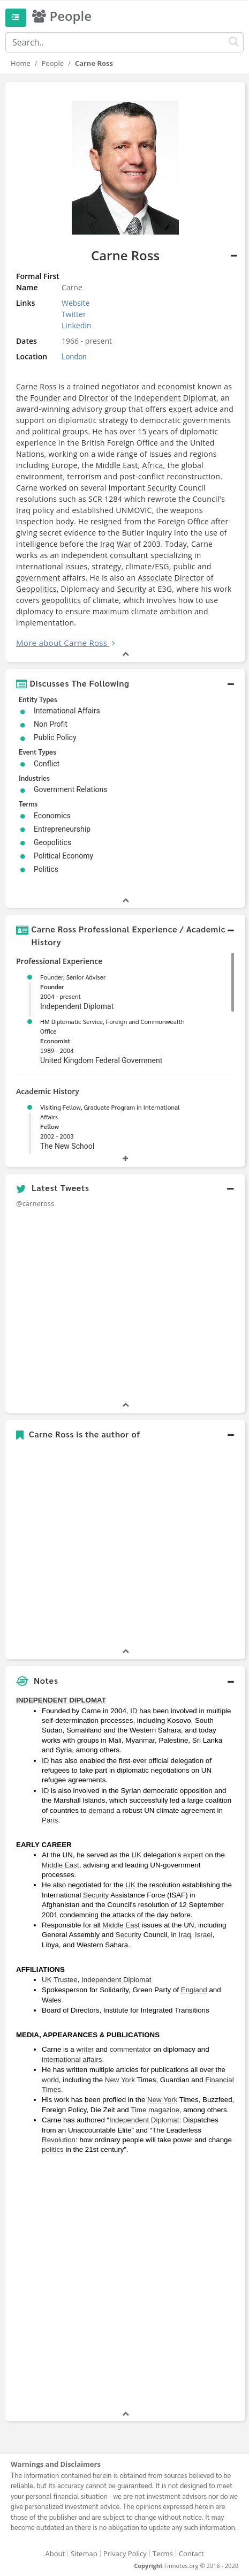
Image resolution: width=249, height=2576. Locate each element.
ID (133, 1711)
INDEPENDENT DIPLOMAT (61, 1700)
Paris (50, 1820)
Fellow (49, 1126)
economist (176, 386)
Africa (152, 465)
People (53, 63)
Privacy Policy (125, 2553)
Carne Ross (36, 386)
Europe (64, 465)
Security (162, 488)
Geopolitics (36, 589)
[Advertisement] (124, 2283)
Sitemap (84, 2553)
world (50, 2080)
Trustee (66, 1980)
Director (94, 398)
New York (120, 2080)
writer (85, 2049)
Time (138, 2110)
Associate (155, 578)
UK (136, 1855)
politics (53, 2149)
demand (101, 1810)
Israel (204, 1935)
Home (21, 63)
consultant (129, 555)
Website (75, 303)
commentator (131, 2049)
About (55, 2553)
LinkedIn (77, 325)
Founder (45, 398)
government (38, 578)
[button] (125, 683)
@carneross (35, 1203)
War (124, 544)
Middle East (117, 465)
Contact (191, 2553)
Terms (163, 2553)
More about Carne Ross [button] (61, 642)
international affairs (72, 2059)
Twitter (74, 314)
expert (180, 409)
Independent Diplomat (175, 398)
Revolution (59, 2140)
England (194, 1990)
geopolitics (61, 600)
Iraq (23, 510)
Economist (55, 1040)
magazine (163, 2110)
